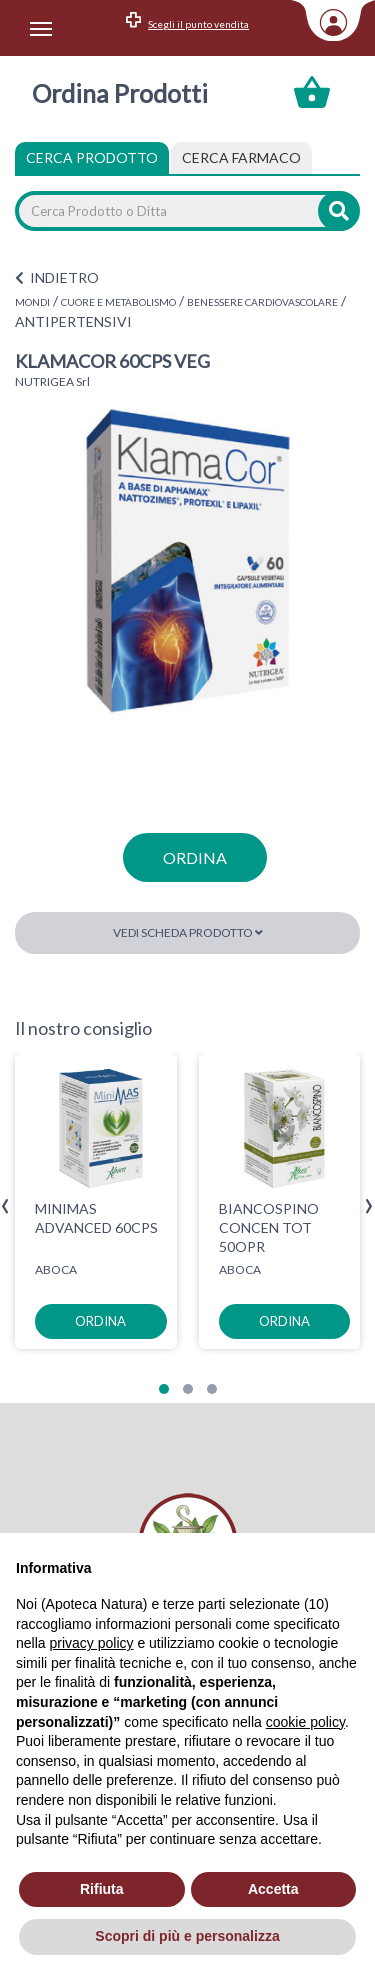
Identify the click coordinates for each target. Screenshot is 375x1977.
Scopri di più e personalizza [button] (187, 1936)
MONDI (32, 302)
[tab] (241, 158)
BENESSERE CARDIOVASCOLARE (262, 302)
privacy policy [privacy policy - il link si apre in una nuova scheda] (91, 1643)
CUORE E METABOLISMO (118, 302)
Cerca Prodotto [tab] (92, 157)
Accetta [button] (273, 1889)
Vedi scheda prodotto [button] (188, 932)
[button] (164, 1389)
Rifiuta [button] (102, 1889)
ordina (195, 857)
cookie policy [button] (305, 1722)
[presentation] (5, 1206)
